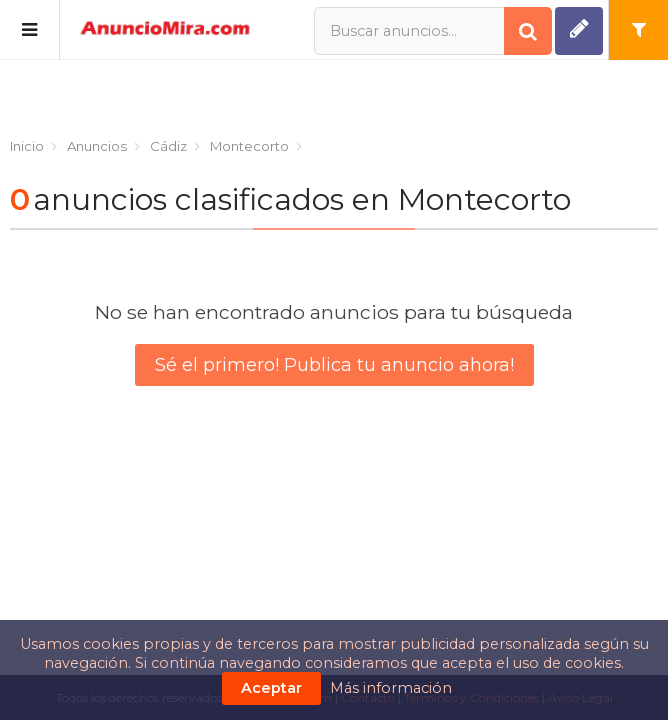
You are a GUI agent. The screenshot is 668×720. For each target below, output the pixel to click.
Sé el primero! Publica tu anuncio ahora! (334, 365)
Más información (391, 688)
